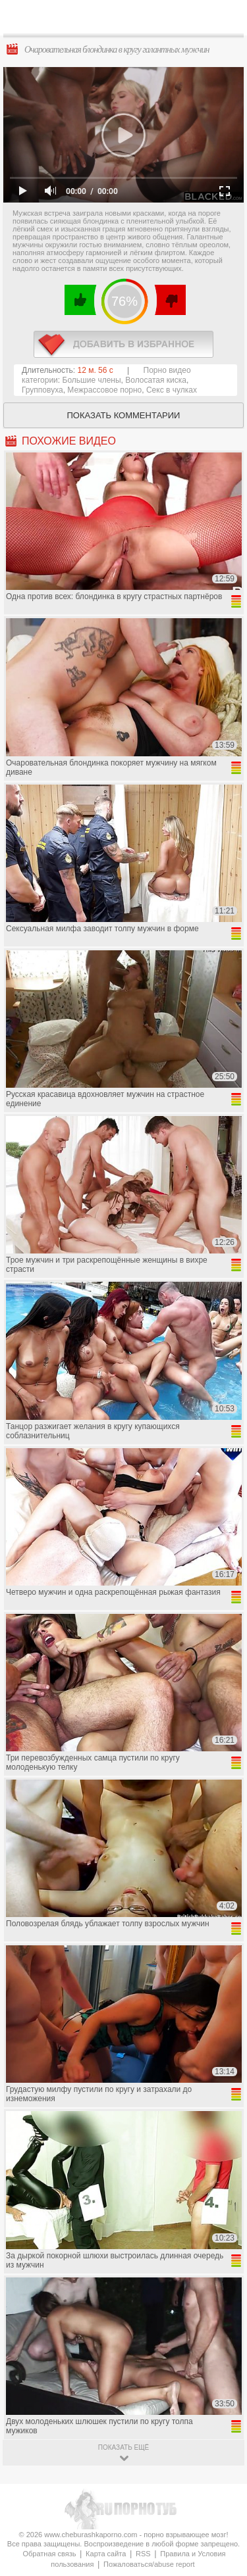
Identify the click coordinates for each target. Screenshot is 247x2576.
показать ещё (123, 2447)
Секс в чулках (171, 390)
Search (226, 18)
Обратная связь (49, 2554)
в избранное (123, 344)
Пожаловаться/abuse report (149, 2564)
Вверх (221, 2407)
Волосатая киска (155, 380)
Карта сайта (106, 2554)
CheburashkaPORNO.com (127, 20)
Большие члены (92, 380)
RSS (143, 2554)
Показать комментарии (123, 415)
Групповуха (42, 390)
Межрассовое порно (104, 390)
